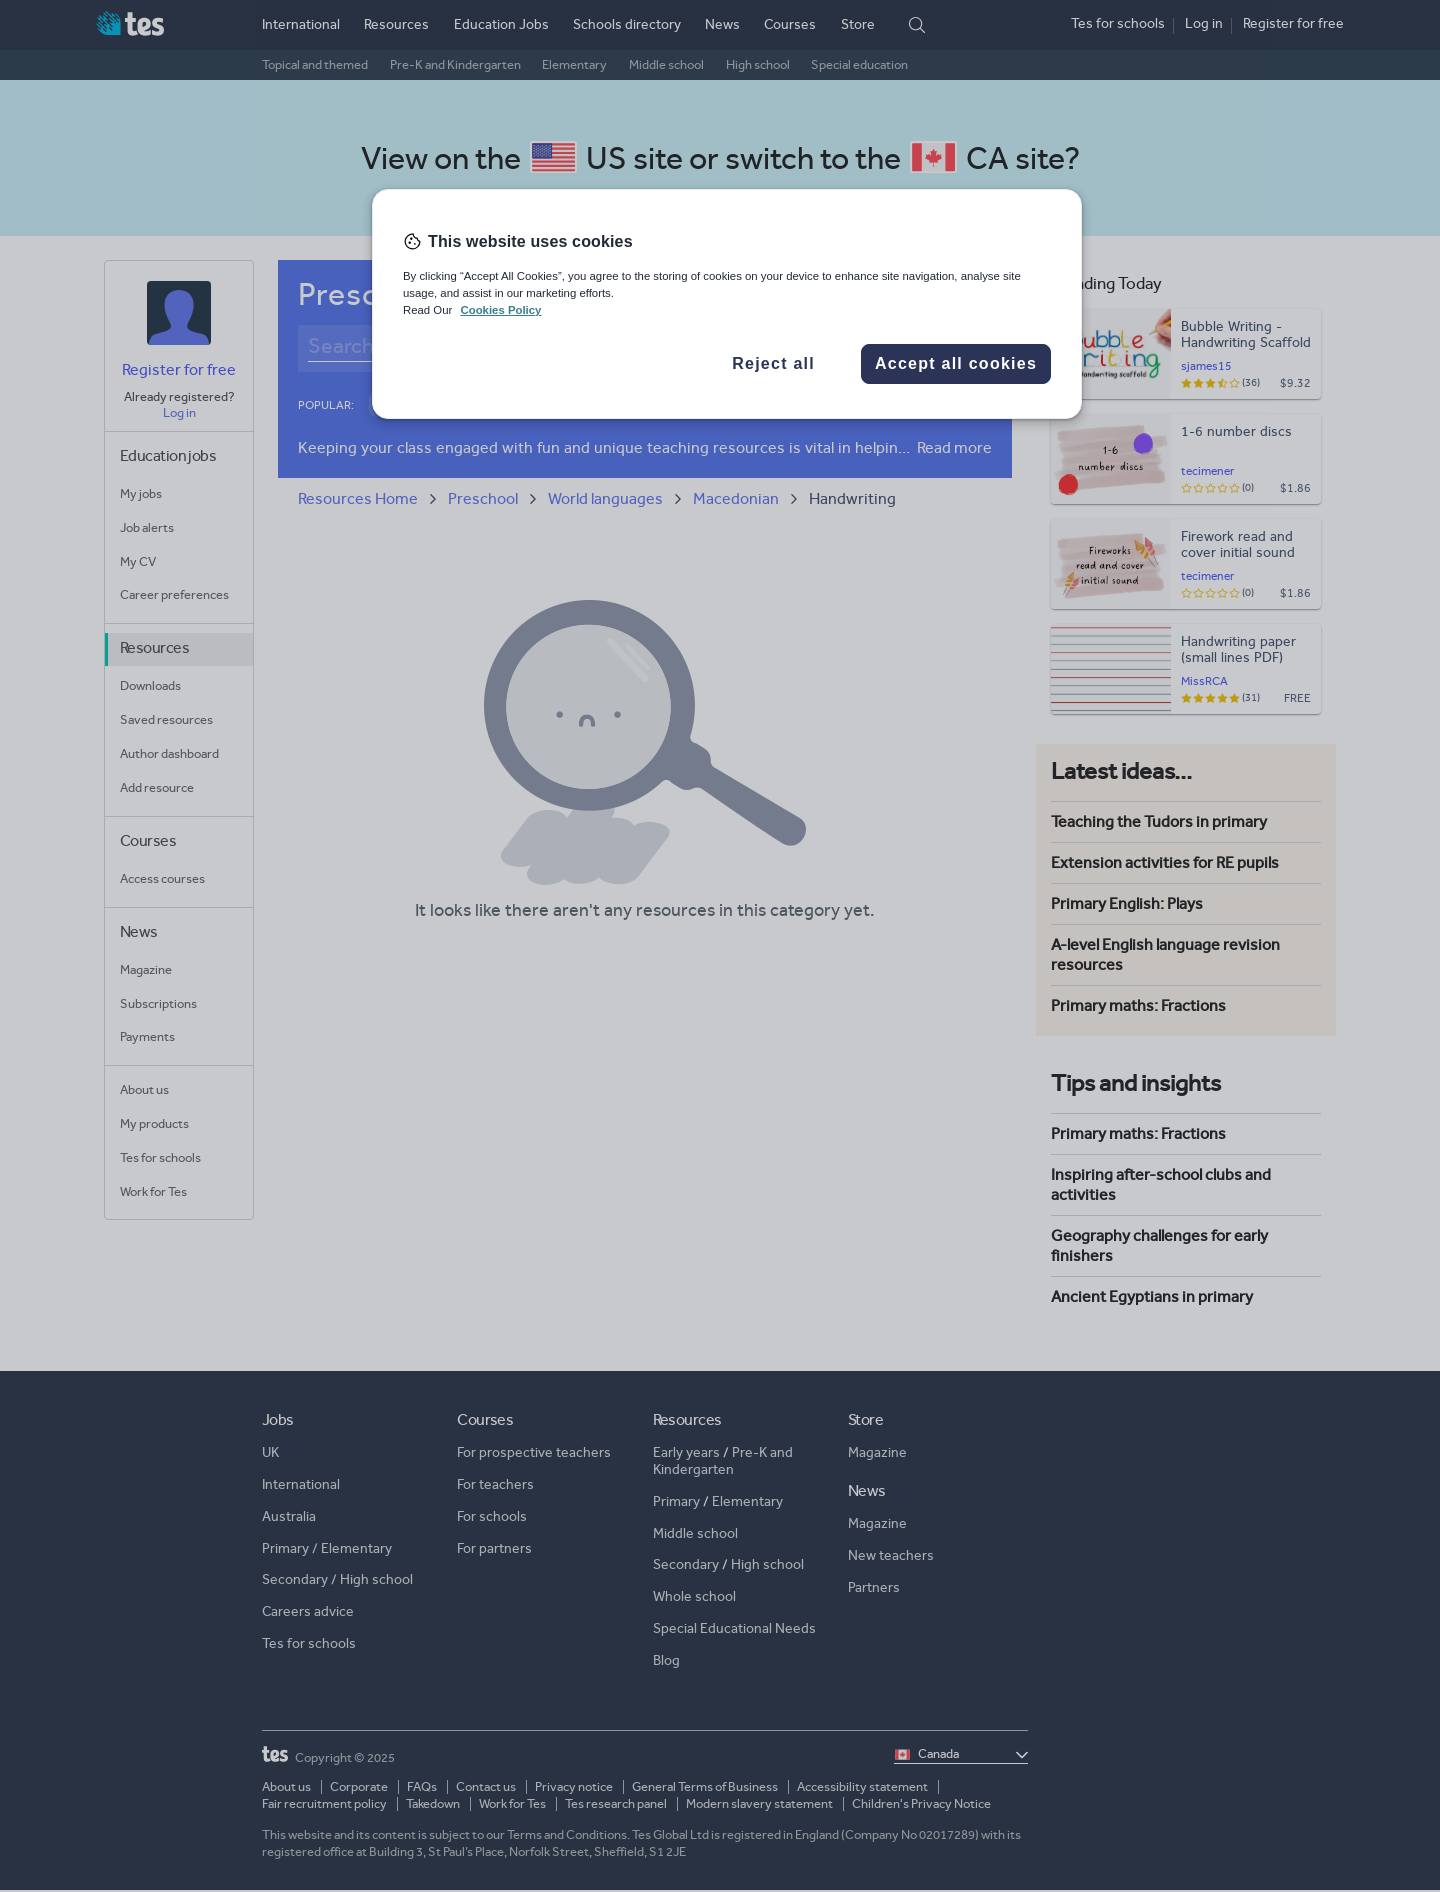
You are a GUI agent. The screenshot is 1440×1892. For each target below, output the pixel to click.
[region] (727, 304)
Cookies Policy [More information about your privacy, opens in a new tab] (500, 310)
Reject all (773, 363)
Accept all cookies (956, 363)
